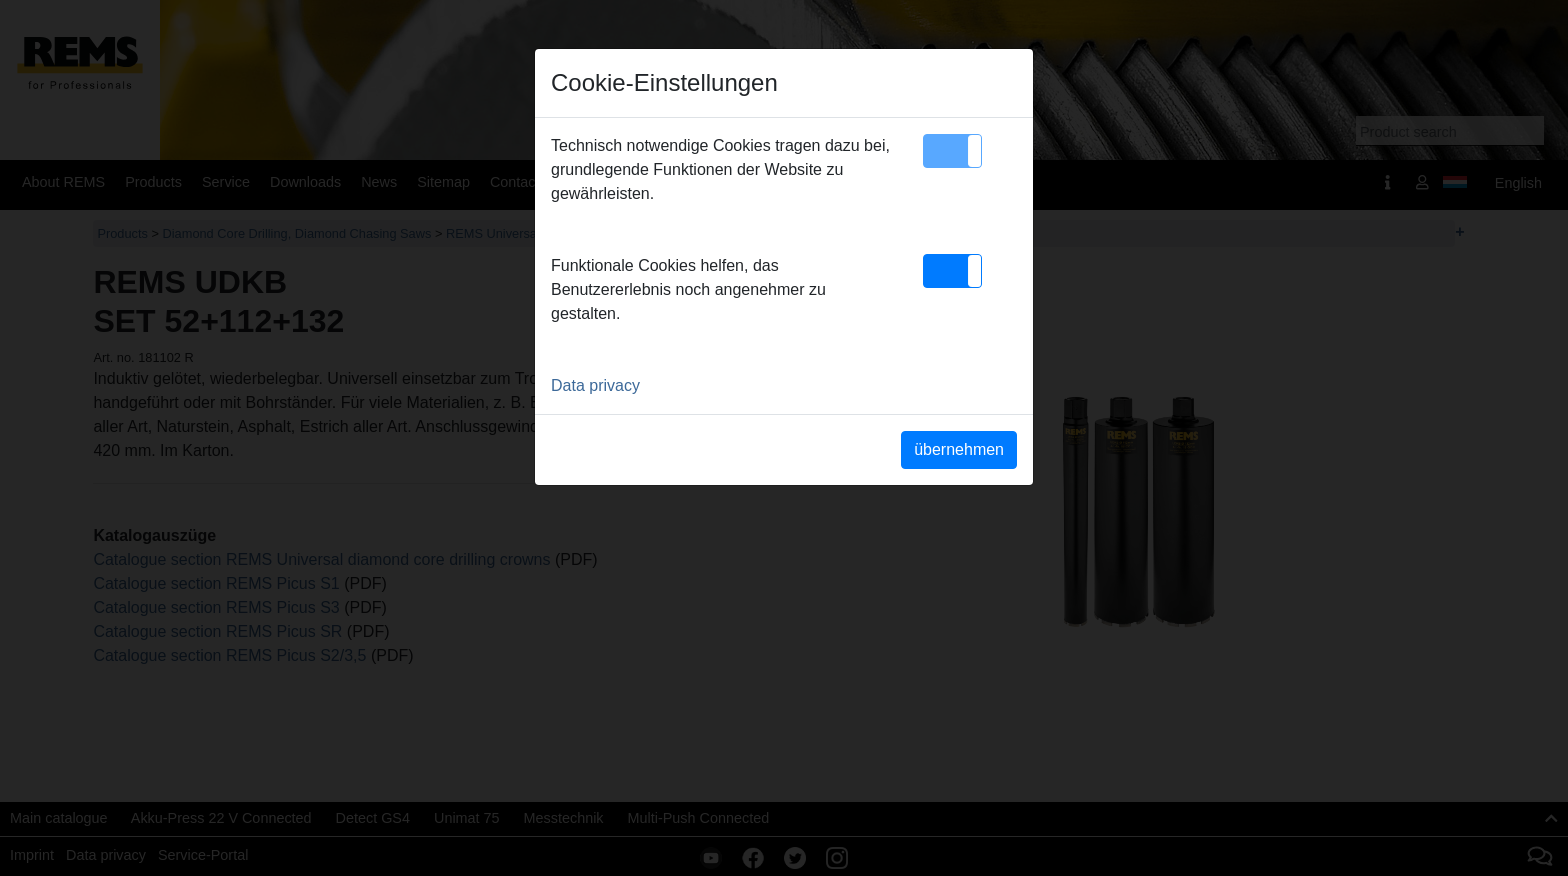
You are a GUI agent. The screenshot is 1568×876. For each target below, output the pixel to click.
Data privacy (595, 385)
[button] (952, 151)
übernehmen (959, 449)
